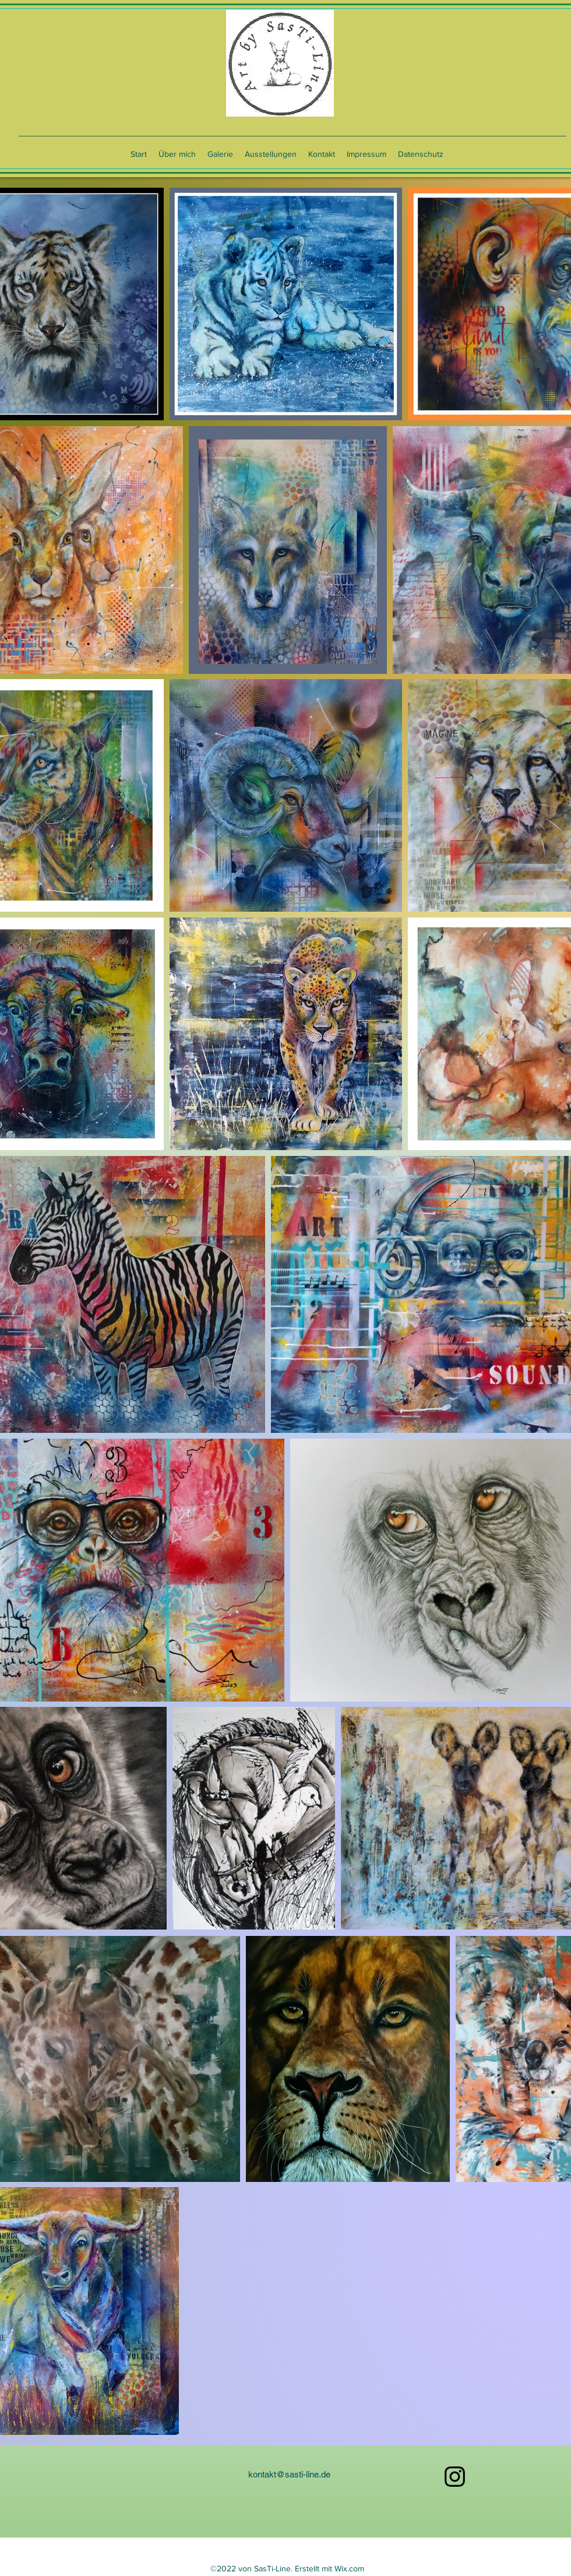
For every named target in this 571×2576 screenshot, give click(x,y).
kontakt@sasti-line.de (289, 2474)
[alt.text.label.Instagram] (454, 2476)
